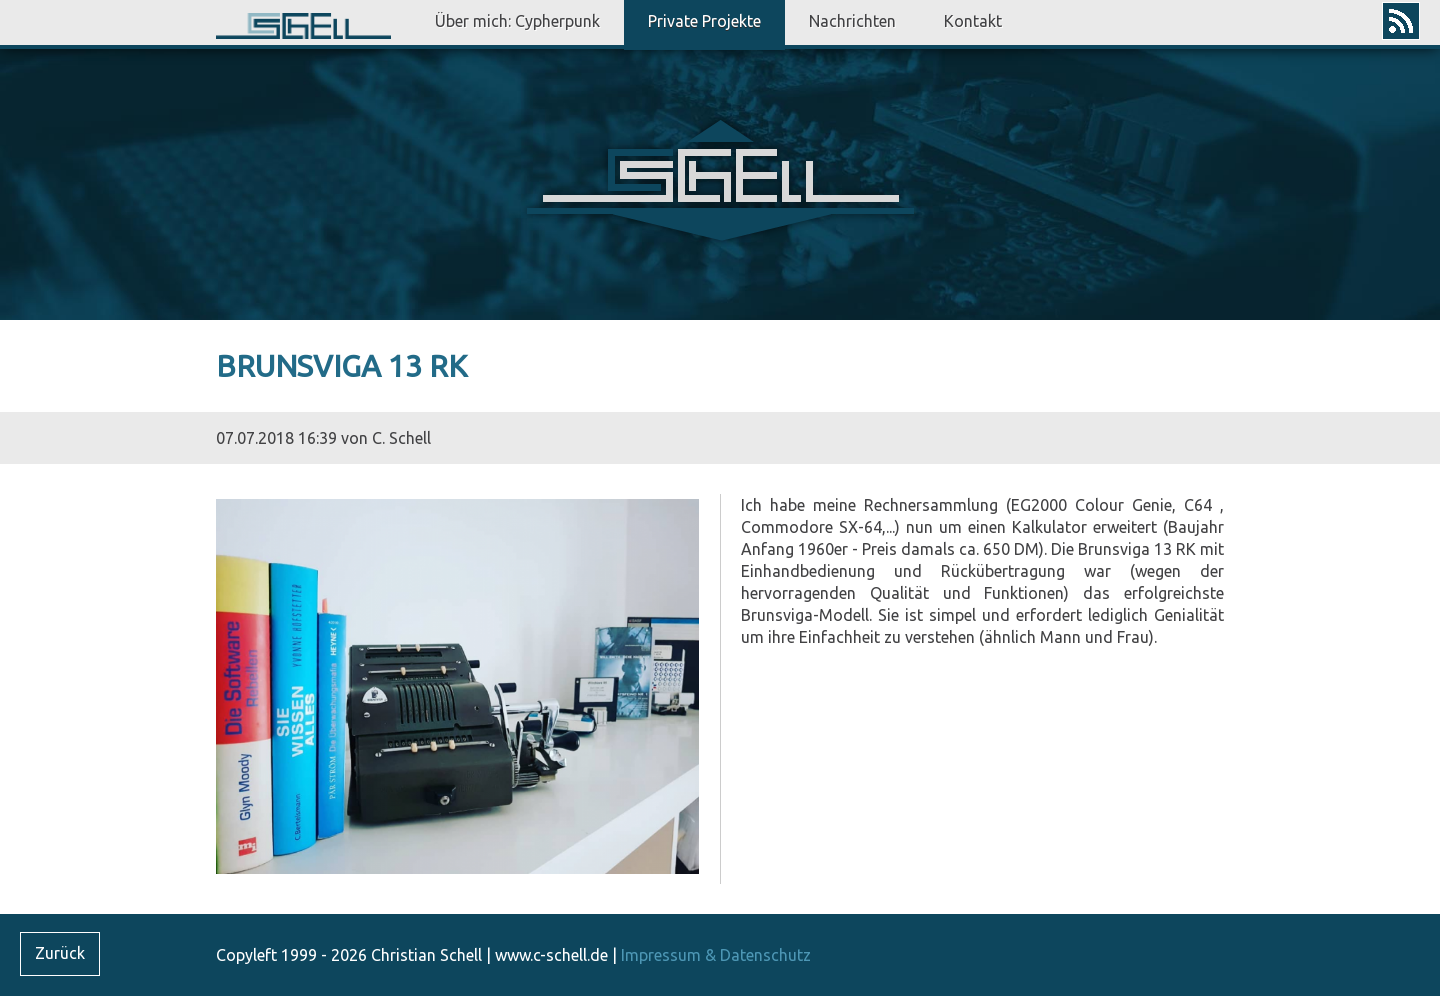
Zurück (60, 953)
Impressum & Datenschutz (716, 955)
